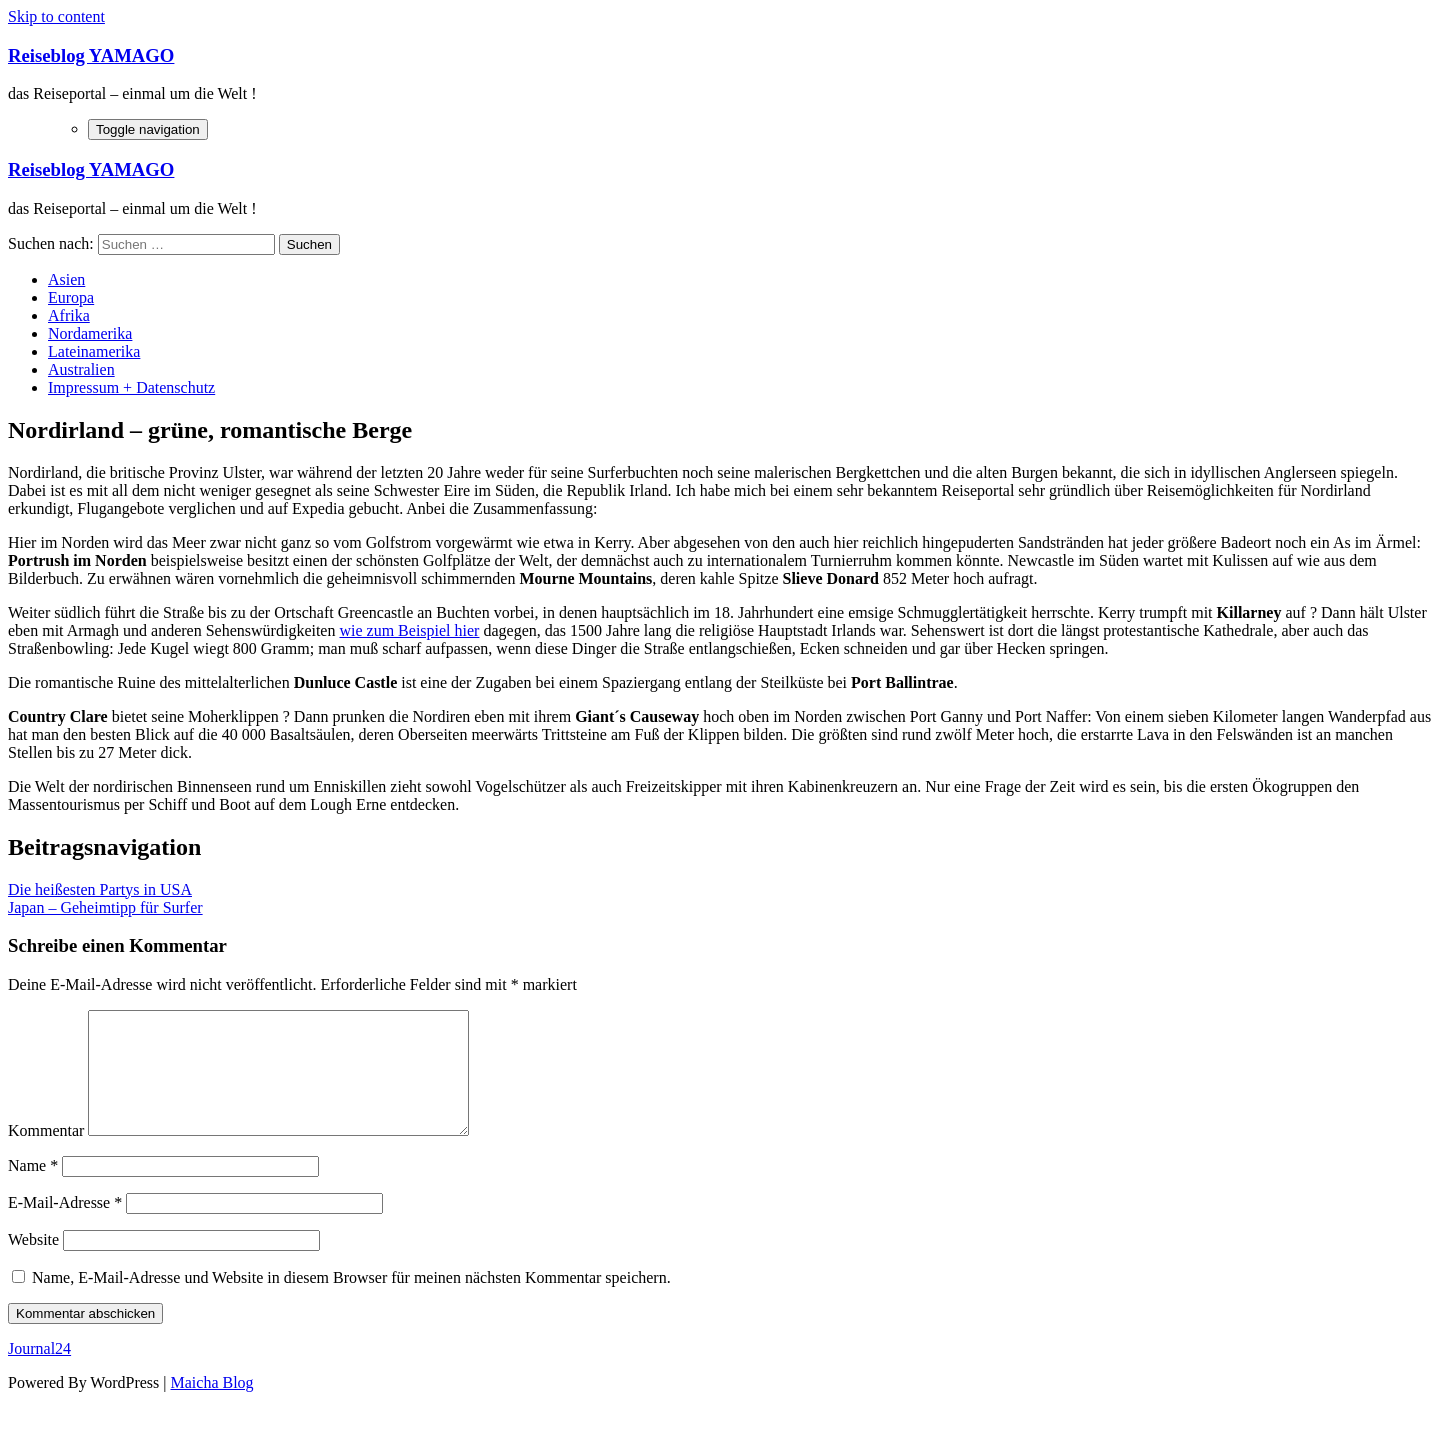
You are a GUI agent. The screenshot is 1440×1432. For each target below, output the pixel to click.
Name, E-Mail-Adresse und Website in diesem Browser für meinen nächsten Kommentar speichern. (351, 1301)
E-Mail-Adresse (65, 1226)
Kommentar (46, 1154)
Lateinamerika (94, 351)
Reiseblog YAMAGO (91, 55)
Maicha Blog (212, 1406)
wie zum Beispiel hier (409, 630)
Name (33, 1189)
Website (33, 1263)
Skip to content (56, 16)
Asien (66, 279)
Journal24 (39, 1372)
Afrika (69, 315)
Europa (71, 297)
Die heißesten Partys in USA (100, 889)
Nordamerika (90, 333)
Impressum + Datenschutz (131, 387)
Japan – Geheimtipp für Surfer (105, 907)
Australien (81, 369)
